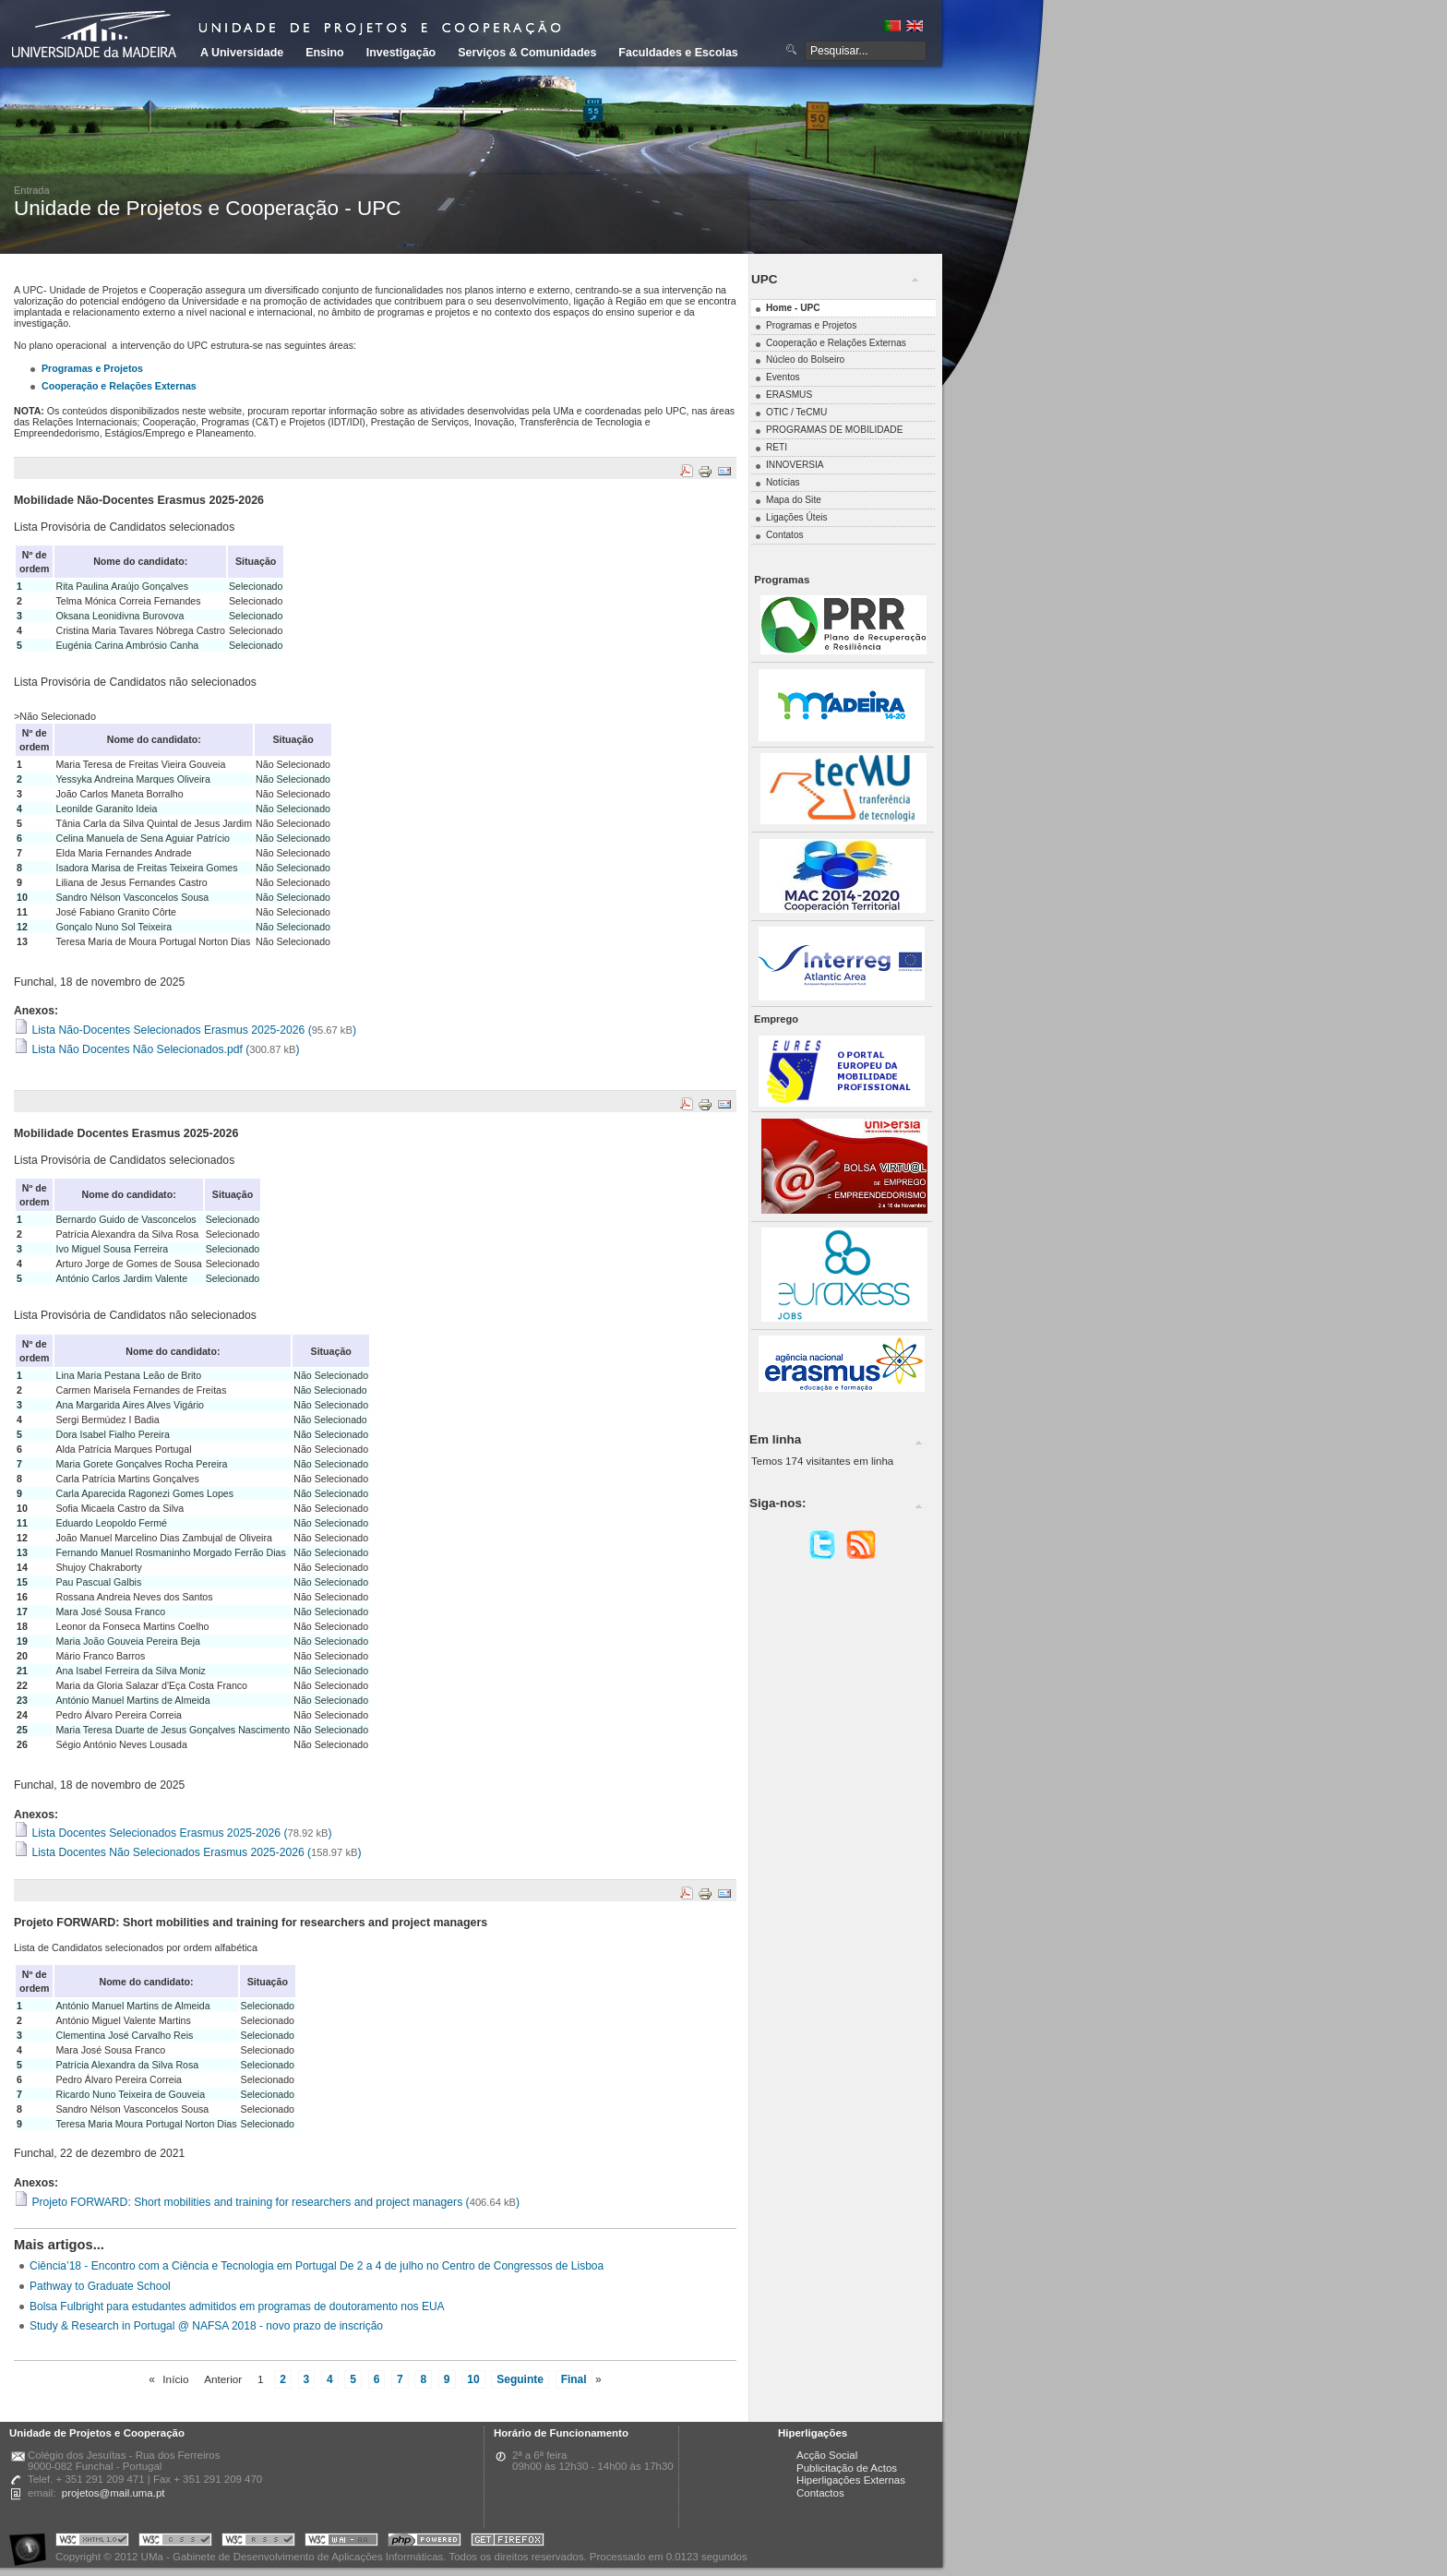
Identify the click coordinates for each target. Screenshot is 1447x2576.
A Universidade (241, 52)
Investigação (401, 52)
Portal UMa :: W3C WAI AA (341, 2542)
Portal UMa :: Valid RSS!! (258, 2542)
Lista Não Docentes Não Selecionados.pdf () (157, 1049)
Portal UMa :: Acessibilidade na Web (32, 2542)
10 (473, 2379)
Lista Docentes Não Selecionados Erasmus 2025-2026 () (187, 1852)
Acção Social (826, 2455)
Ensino (324, 52)
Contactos (820, 2492)
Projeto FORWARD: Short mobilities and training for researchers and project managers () (267, 2202)
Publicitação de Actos (846, 2468)
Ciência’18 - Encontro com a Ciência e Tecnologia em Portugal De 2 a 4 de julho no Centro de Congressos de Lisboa (317, 2265)
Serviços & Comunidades (527, 52)
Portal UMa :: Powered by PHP (424, 2542)
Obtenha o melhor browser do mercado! (507, 2542)
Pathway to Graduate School (100, 2286)
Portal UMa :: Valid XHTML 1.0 (92, 2542)
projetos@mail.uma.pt (113, 2492)
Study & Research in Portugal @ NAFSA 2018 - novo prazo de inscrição (206, 2325)
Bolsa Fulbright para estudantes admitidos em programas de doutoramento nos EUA (237, 2306)
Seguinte (520, 2379)
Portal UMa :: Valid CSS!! (175, 2542)
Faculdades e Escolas (677, 52)
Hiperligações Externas (850, 2480)
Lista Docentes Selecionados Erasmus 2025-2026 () (173, 1833)
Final (574, 2379)
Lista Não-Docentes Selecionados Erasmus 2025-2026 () (185, 1030)
